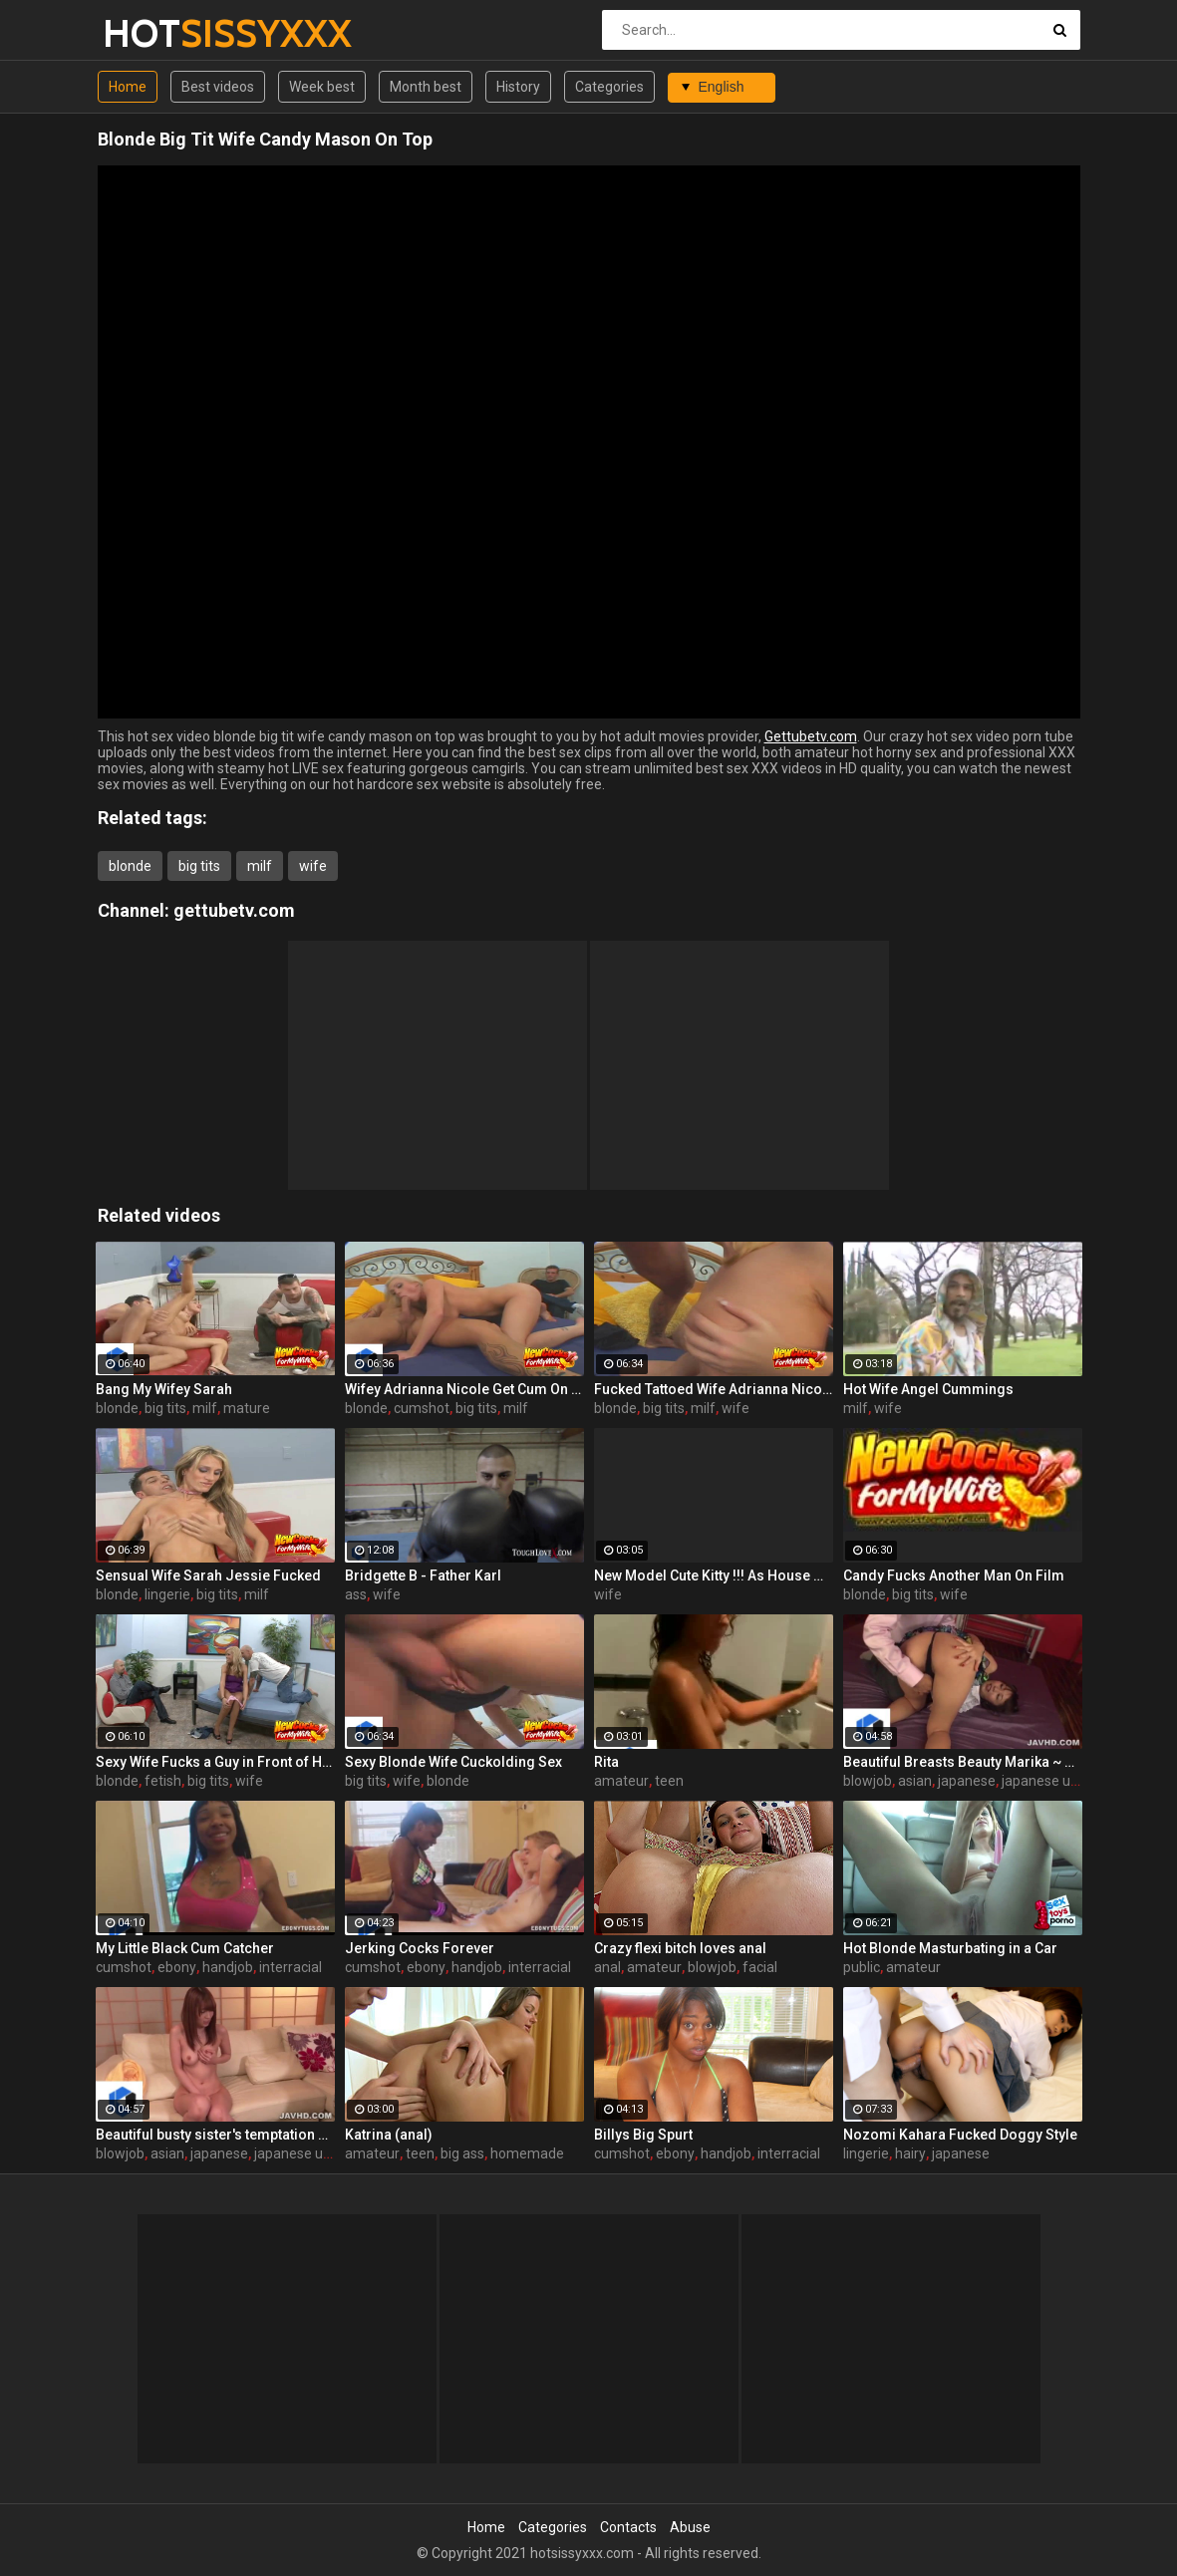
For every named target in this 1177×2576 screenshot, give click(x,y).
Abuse (690, 2527)
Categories (609, 87)
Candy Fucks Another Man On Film (953, 1575)
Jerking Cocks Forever (419, 1948)
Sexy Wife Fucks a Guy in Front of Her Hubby (215, 1762)
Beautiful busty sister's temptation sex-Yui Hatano (215, 2135)
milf (259, 866)
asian (915, 1781)
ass (356, 1594)
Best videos (217, 87)
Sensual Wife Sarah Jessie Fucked (208, 1575)
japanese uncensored (1069, 1781)
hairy (910, 2153)
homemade (527, 2153)
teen (669, 1781)
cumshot (421, 1408)
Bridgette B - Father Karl (423, 1575)
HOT (155, 33)
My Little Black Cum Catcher (185, 1948)
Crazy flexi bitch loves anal (680, 1948)
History (518, 87)
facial (759, 1967)
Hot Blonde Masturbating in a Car (950, 1948)
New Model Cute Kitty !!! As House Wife (713, 1575)
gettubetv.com (234, 910)
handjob (227, 1967)
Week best (322, 87)
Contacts (628, 2527)
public (861, 1967)
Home (128, 87)
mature (246, 1408)
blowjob (867, 1781)
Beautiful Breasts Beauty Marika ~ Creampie (962, 1762)
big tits (199, 866)
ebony (176, 1967)
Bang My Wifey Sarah (164, 1389)
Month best (425, 87)
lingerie (167, 1594)
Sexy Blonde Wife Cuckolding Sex (453, 1762)
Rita (606, 1762)
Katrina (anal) (389, 2135)
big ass (462, 2153)
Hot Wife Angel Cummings (928, 1389)
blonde (130, 866)
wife (313, 866)
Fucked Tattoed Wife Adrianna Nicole (713, 1389)
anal (607, 1967)
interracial (290, 1967)
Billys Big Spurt (643, 2135)
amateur (621, 1781)
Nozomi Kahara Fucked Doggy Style (960, 2135)
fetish (163, 1781)
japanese (967, 1781)
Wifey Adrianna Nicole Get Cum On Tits (464, 1389)
